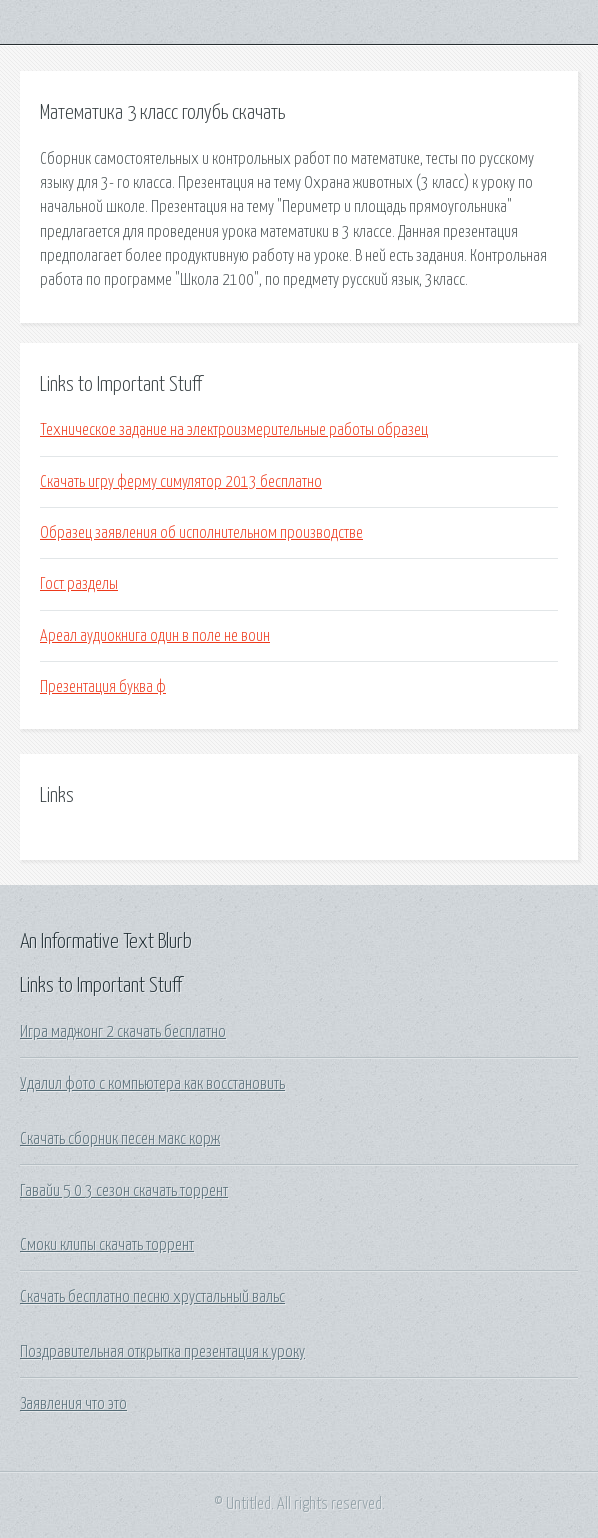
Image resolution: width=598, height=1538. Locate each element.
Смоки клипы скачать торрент (107, 1245)
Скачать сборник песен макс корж (120, 1139)
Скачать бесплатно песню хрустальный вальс (152, 1297)
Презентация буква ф (103, 687)
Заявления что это (73, 1404)
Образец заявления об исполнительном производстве (201, 533)
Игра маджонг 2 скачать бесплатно (123, 1032)
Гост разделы (79, 584)
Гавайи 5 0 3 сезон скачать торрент (124, 1191)
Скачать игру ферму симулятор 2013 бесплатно (181, 482)
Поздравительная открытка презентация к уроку (162, 1352)
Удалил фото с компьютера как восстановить (152, 1084)
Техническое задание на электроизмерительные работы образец (234, 430)
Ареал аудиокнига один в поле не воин (155, 636)
